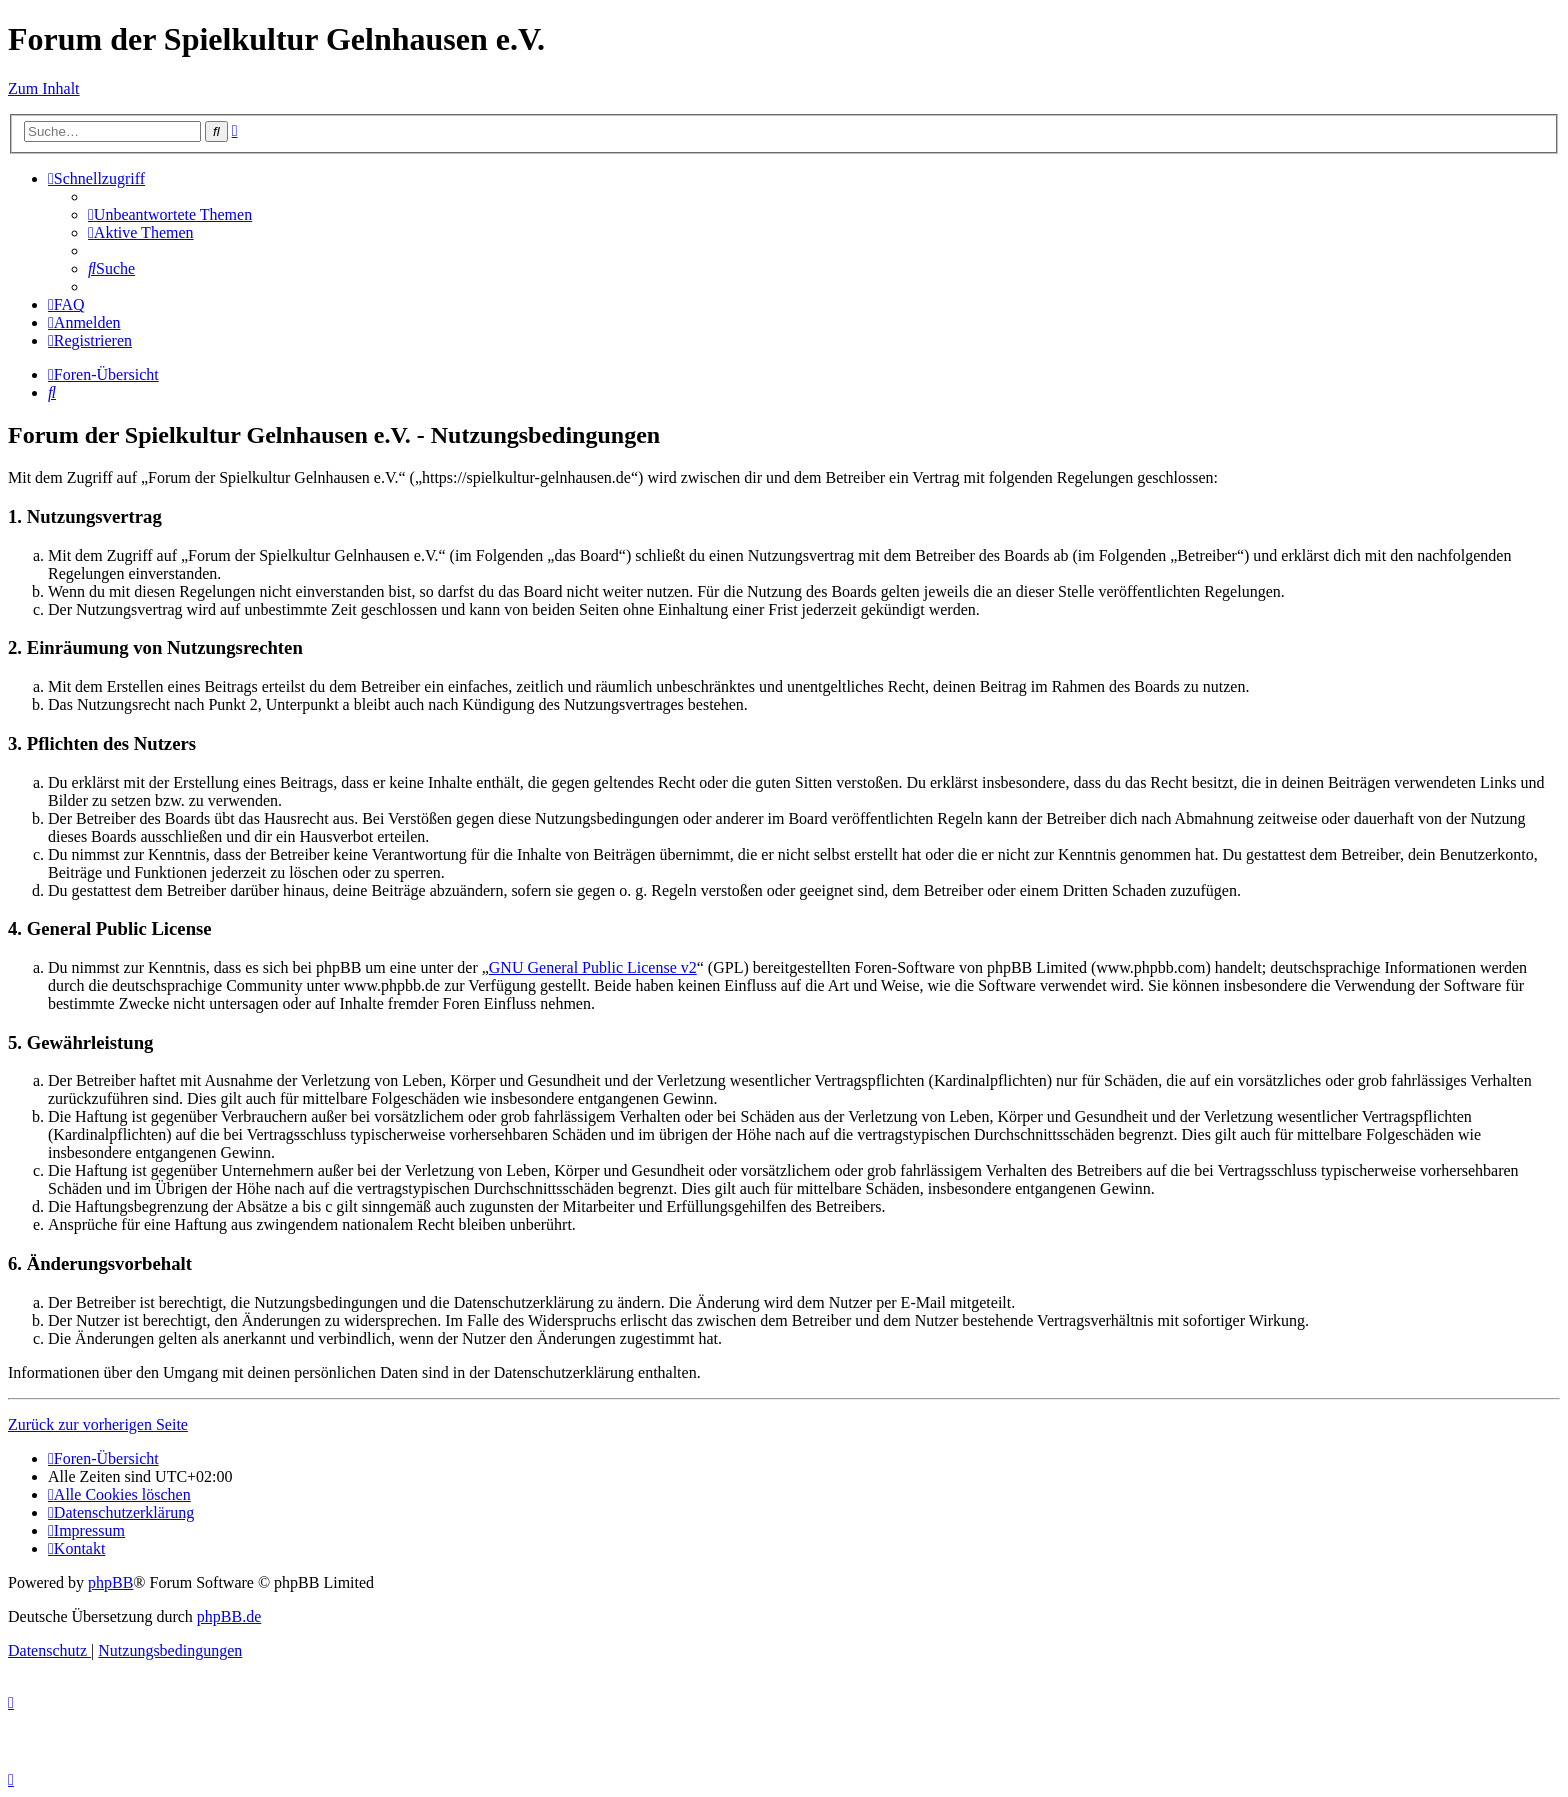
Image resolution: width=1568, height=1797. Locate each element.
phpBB (110, 1582)
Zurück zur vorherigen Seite (98, 1424)
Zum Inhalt (44, 88)
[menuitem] (170, 214)
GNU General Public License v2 (593, 967)
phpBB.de (229, 1616)
